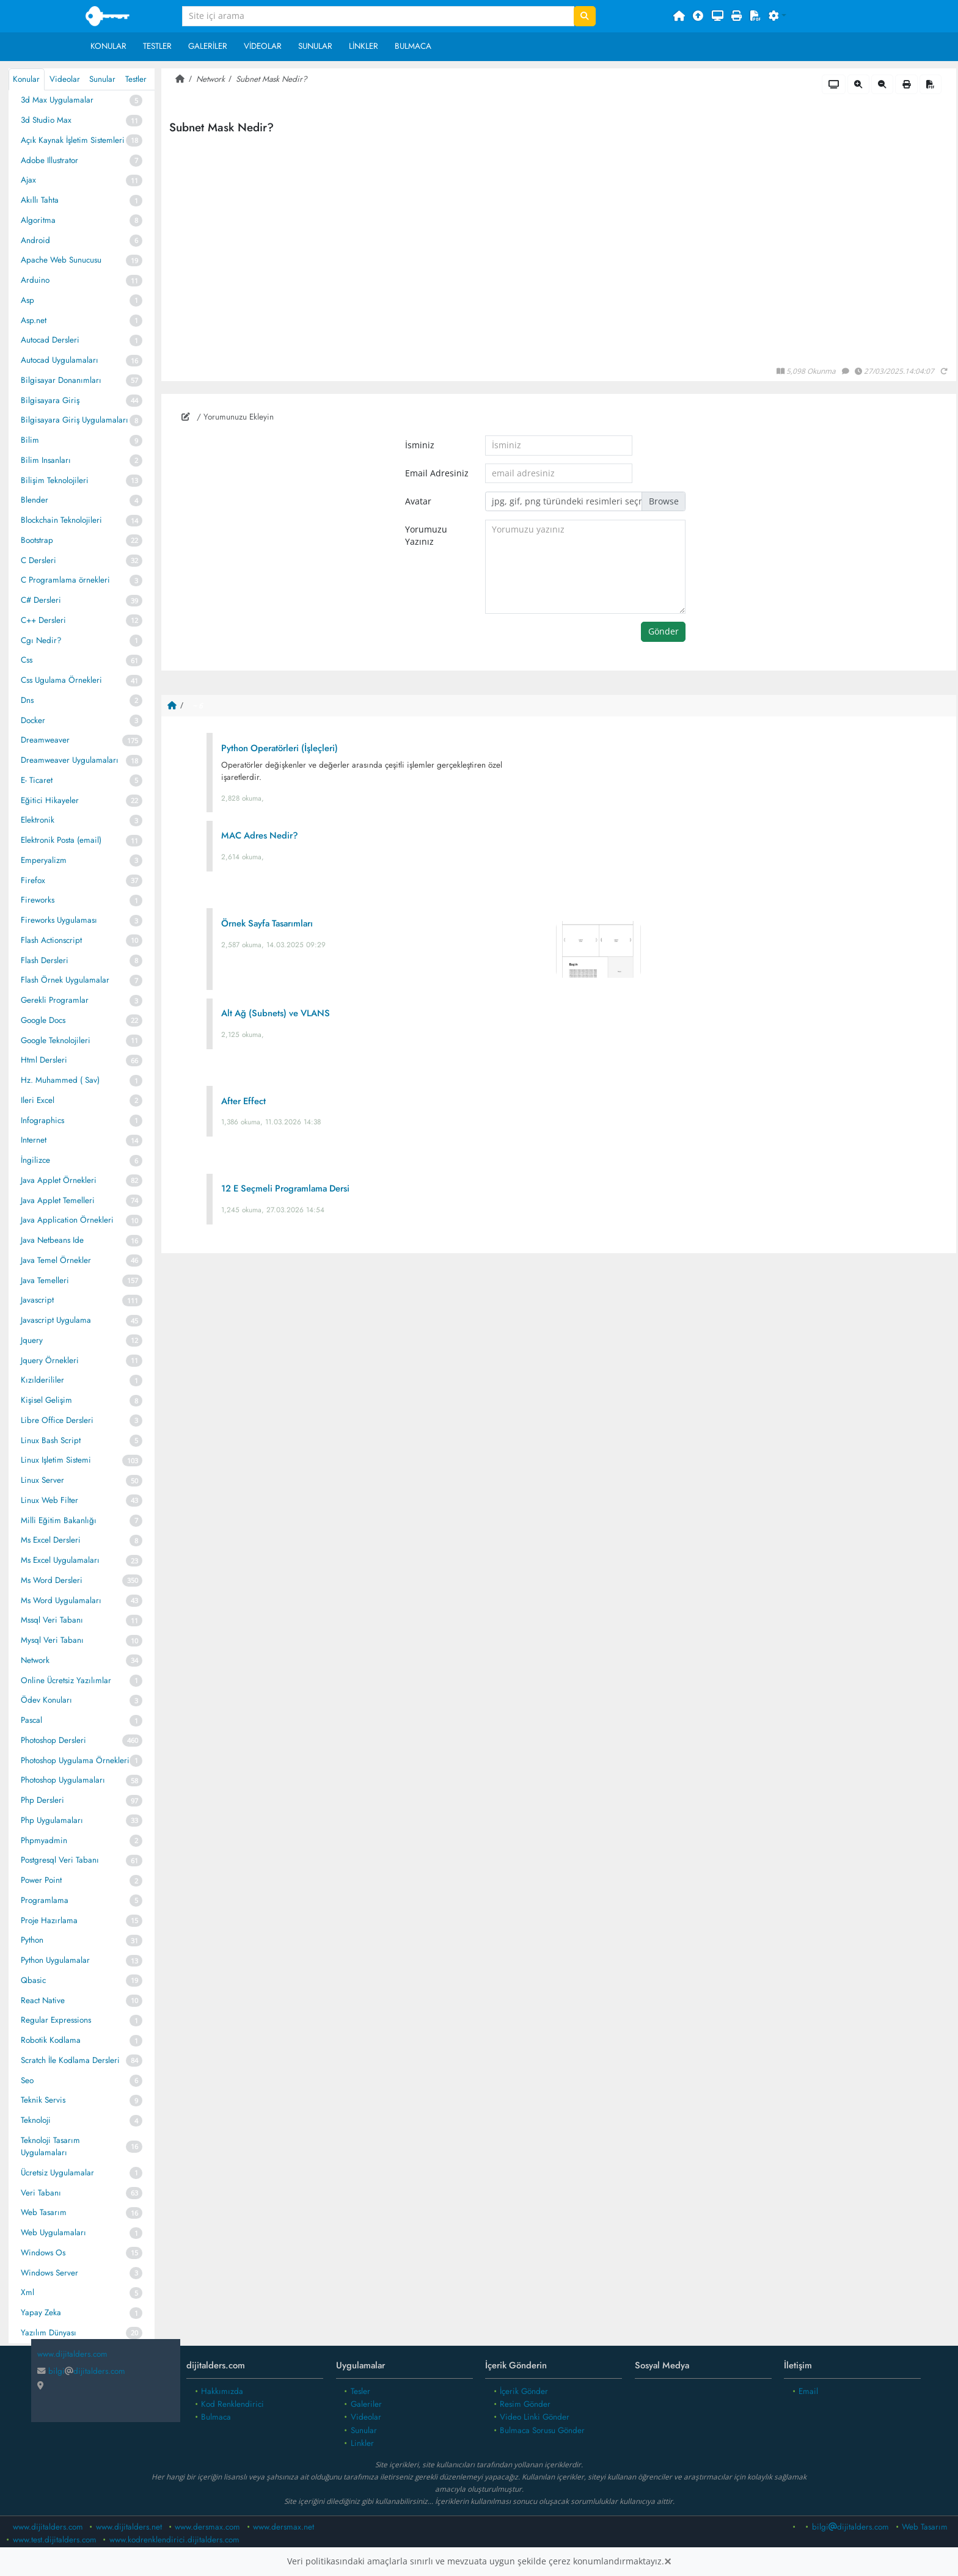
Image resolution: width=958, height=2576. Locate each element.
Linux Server (42, 1480)
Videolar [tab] (64, 79)
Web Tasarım (44, 2212)
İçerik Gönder (524, 2391)
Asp (27, 300)
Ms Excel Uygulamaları (60, 1560)
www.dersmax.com (207, 2527)
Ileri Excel (37, 1100)
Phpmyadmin (44, 1840)
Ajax (28, 180)
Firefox (33, 880)
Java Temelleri (45, 1280)
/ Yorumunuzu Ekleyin (227, 417)
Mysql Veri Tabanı (52, 1640)
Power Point (41, 1880)
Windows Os (43, 2252)
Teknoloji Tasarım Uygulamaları (50, 2146)
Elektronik (37, 820)
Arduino (35, 280)
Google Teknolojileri (55, 1040)
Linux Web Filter (49, 1500)
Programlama (44, 1900)
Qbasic (33, 1980)
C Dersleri (38, 560)
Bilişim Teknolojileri (55, 480)
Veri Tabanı (41, 2193)
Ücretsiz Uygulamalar (57, 2172)
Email (808, 2391)
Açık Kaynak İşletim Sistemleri (73, 140)
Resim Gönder (525, 2404)
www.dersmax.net (283, 2527)
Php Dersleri (42, 1800)
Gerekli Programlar (55, 1000)
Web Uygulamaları (53, 2232)
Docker (33, 720)
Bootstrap (37, 540)
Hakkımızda (222, 2391)
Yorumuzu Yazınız (426, 535)
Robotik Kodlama (51, 2040)
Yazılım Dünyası (48, 2332)
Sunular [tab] (102, 79)
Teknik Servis (43, 2100)
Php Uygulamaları (52, 1820)
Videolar (263, 46)
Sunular (315, 46)
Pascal (31, 1720)
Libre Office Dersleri (57, 1420)
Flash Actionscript (51, 940)
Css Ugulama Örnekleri (61, 680)
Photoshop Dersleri (53, 1740)
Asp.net (33, 320)
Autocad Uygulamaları (59, 360)
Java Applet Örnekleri (59, 1180)
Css (26, 660)
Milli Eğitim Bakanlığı (59, 1520)
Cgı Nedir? (41, 640)
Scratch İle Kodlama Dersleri (70, 2060)
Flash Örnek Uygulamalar (65, 980)
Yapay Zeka (41, 2312)
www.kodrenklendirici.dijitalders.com (174, 2539)
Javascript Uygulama (56, 1320)
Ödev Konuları (46, 1700)
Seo (27, 2080)
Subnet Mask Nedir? (271, 79)
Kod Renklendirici (232, 2404)
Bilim (30, 440)
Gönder (663, 631)
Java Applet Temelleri (58, 1200)
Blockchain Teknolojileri (61, 520)
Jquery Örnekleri (50, 1360)
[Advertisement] (558, 1358)
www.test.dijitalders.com (55, 2539)
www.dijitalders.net (129, 2527)
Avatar (418, 501)
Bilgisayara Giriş (50, 400)
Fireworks (37, 900)
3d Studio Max (46, 120)
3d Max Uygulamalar (57, 100)
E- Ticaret (37, 780)
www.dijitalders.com (48, 2527)
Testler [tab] (136, 79)
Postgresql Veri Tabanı (60, 1860)
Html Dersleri (44, 1060)
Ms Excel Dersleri (51, 1540)
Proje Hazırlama (49, 1920)
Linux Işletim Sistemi (56, 1460)
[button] (778, 16)
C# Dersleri (41, 600)
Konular (108, 46)
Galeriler (207, 46)
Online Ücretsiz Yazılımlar (66, 1680)
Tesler (360, 2391)
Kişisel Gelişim (46, 1400)
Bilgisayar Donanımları (61, 380)
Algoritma (38, 220)
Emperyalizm (44, 860)
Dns (27, 700)
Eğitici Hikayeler (50, 800)
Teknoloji (36, 2120)
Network (35, 1660)
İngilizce (35, 1160)
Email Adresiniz (437, 473)
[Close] (667, 2561)
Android (35, 240)
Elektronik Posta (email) (61, 840)
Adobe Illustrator (49, 160)
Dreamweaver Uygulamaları (70, 760)
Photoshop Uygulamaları (63, 1780)
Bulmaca (413, 46)
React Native (43, 2000)
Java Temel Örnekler (56, 1260)
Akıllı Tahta (40, 200)
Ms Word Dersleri (51, 1580)
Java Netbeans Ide (52, 1240)
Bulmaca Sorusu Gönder (542, 2430)
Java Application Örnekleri (67, 1220)
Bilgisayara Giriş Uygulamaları (74, 420)
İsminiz (419, 445)
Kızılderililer (42, 1380)
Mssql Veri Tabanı (52, 1620)
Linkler (363, 46)
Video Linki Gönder (534, 2417)
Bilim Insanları (46, 460)
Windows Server (49, 2273)
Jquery (32, 1340)
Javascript (37, 1300)
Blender (34, 500)
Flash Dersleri (44, 960)
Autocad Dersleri (50, 340)
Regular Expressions (56, 2020)
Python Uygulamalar (55, 1960)
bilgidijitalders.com (81, 2371)
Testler (157, 46)
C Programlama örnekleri (65, 580)
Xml (27, 2292)
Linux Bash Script (51, 1440)
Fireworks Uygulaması (59, 920)
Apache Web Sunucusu (61, 260)
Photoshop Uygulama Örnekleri (75, 1760)
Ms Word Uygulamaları (61, 1600)
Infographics (42, 1120)
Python (32, 1940)
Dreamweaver (45, 740)
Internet (33, 1140)
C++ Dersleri (43, 620)
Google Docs (43, 1020)
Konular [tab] (26, 79)
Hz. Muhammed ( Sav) (60, 1080)
